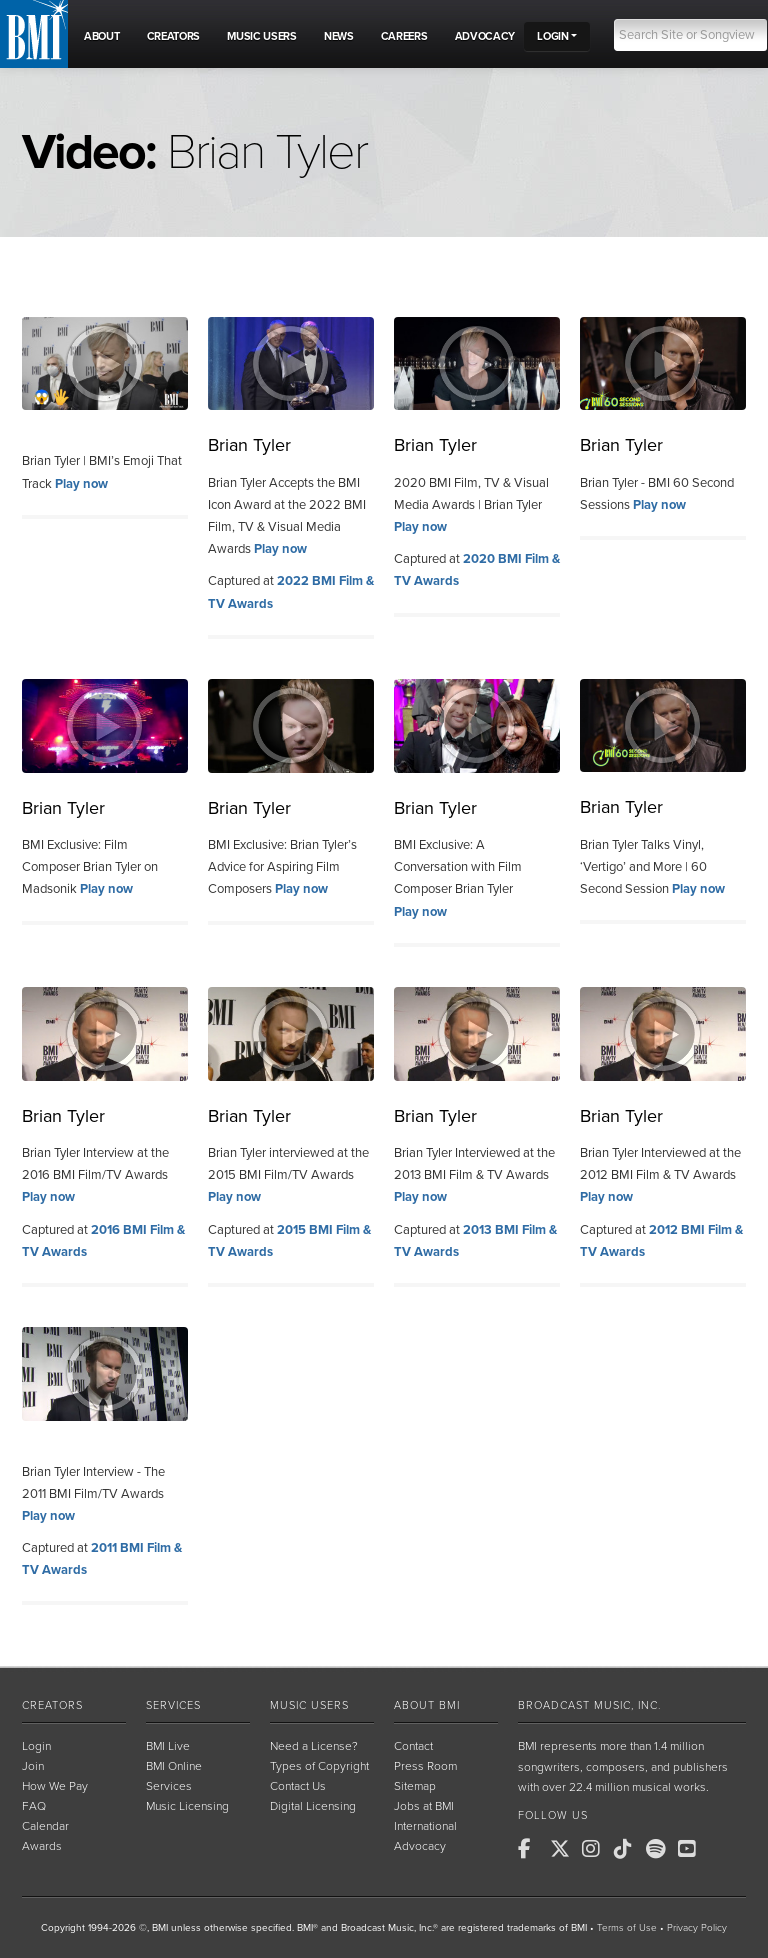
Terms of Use (627, 1928)
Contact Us (298, 1786)
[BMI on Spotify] (660, 1849)
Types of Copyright (319, 1766)
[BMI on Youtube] (692, 1849)
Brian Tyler (249, 445)
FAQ (34, 1806)
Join (33, 1766)
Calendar (45, 1826)
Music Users (309, 1705)
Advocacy (420, 1846)
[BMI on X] (564, 1849)
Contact (413, 1746)
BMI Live (168, 1746)
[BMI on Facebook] (532, 1849)
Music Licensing (187, 1806)
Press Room (425, 1766)
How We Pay (55, 1786)
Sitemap (415, 1786)
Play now (81, 484)
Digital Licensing (313, 1806)
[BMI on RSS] (724, 1849)
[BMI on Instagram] (596, 1849)
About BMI (427, 1705)
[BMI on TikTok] (628, 1849)
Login (36, 1746)
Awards (42, 1846)
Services (173, 1705)
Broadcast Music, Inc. (589, 1705)
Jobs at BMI (424, 1806)
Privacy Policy (697, 1928)
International (425, 1826)
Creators (52, 1705)
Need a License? (314, 1746)
